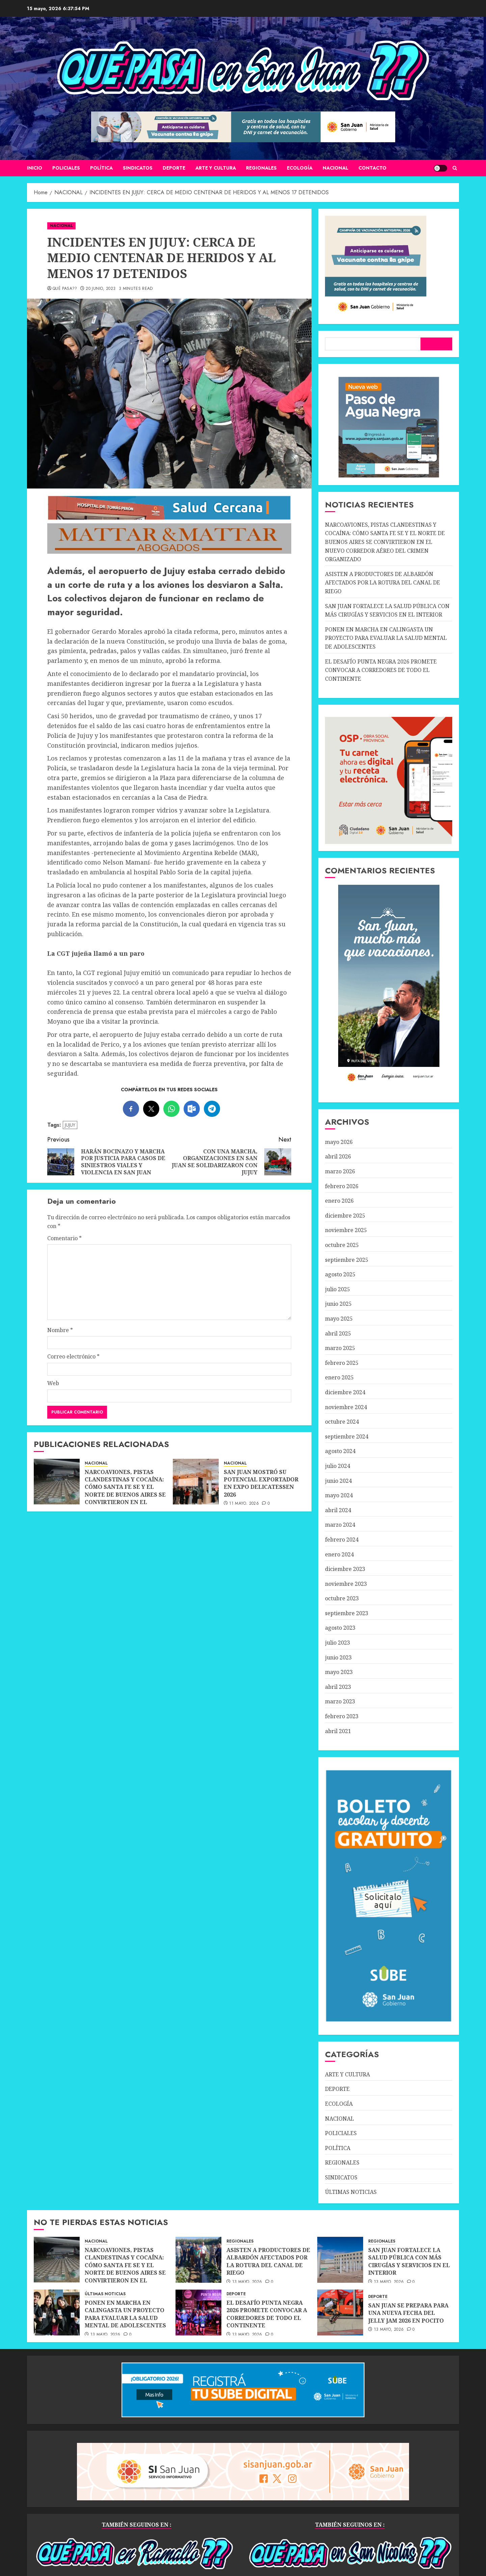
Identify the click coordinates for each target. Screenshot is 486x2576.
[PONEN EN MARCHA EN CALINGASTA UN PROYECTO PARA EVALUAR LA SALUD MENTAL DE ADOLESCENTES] (57, 2312)
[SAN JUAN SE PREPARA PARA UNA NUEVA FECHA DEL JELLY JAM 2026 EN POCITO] (340, 2312)
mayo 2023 (339, 1672)
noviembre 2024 (346, 1407)
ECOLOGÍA (300, 168)
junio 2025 (338, 1303)
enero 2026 (339, 1200)
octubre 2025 (342, 1245)
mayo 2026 (339, 1142)
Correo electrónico (73, 1356)
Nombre (60, 1330)
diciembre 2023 (345, 1569)
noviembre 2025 (346, 1230)
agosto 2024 (340, 1451)
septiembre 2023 (346, 1613)
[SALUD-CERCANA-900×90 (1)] (169, 518)
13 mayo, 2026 (247, 2282)
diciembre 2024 (345, 1392)
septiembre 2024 (346, 1436)
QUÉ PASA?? (65, 289)
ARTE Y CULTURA (215, 168)
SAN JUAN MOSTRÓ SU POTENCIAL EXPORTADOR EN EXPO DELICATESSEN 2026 (261, 1483)
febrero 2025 (341, 1363)
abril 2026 (338, 1156)
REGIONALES (261, 168)
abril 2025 (338, 1333)
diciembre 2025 (345, 1215)
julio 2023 (337, 1642)
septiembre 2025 (346, 1260)
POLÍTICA (101, 168)
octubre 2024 (342, 1421)
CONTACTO (372, 168)
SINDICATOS (138, 168)
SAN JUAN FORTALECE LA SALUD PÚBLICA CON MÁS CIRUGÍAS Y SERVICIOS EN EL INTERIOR (409, 2261)
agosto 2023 (340, 1627)
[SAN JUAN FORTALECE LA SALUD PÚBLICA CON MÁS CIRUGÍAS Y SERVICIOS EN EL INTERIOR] (340, 2260)
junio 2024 (338, 1480)
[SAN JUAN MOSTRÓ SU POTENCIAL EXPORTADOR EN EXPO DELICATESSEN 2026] (196, 1482)
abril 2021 (338, 1731)
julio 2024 (337, 1466)
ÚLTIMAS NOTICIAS (351, 2192)
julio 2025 (337, 1289)
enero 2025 (339, 1377)
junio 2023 (338, 1657)
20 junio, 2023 (100, 289)
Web (53, 1383)
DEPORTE (174, 168)
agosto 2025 (340, 1274)
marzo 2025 (340, 1348)
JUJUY (70, 1125)
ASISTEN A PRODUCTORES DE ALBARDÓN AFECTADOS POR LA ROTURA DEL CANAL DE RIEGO (382, 582)
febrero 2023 (341, 1716)
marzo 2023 (340, 1701)
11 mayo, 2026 (244, 1503)
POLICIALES (66, 168)
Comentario (64, 1238)
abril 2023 (338, 1687)
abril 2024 (338, 1510)
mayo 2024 (339, 1495)
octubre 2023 (342, 1598)
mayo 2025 (339, 1318)
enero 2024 (339, 1554)
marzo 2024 (340, 1524)
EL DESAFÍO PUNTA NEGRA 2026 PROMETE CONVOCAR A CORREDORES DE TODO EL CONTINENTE (381, 670)
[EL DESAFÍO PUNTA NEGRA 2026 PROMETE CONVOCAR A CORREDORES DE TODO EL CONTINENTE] (198, 2312)
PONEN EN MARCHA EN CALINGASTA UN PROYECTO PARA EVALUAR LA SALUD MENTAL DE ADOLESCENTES (386, 638)
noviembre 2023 (346, 1583)
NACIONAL (335, 168)
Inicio (34, 168)
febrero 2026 (341, 1186)
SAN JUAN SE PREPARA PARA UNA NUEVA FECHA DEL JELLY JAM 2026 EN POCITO (408, 2313)
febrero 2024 (341, 1539)
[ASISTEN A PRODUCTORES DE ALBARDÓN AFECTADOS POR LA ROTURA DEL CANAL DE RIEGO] (198, 2260)
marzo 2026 (340, 1171)
